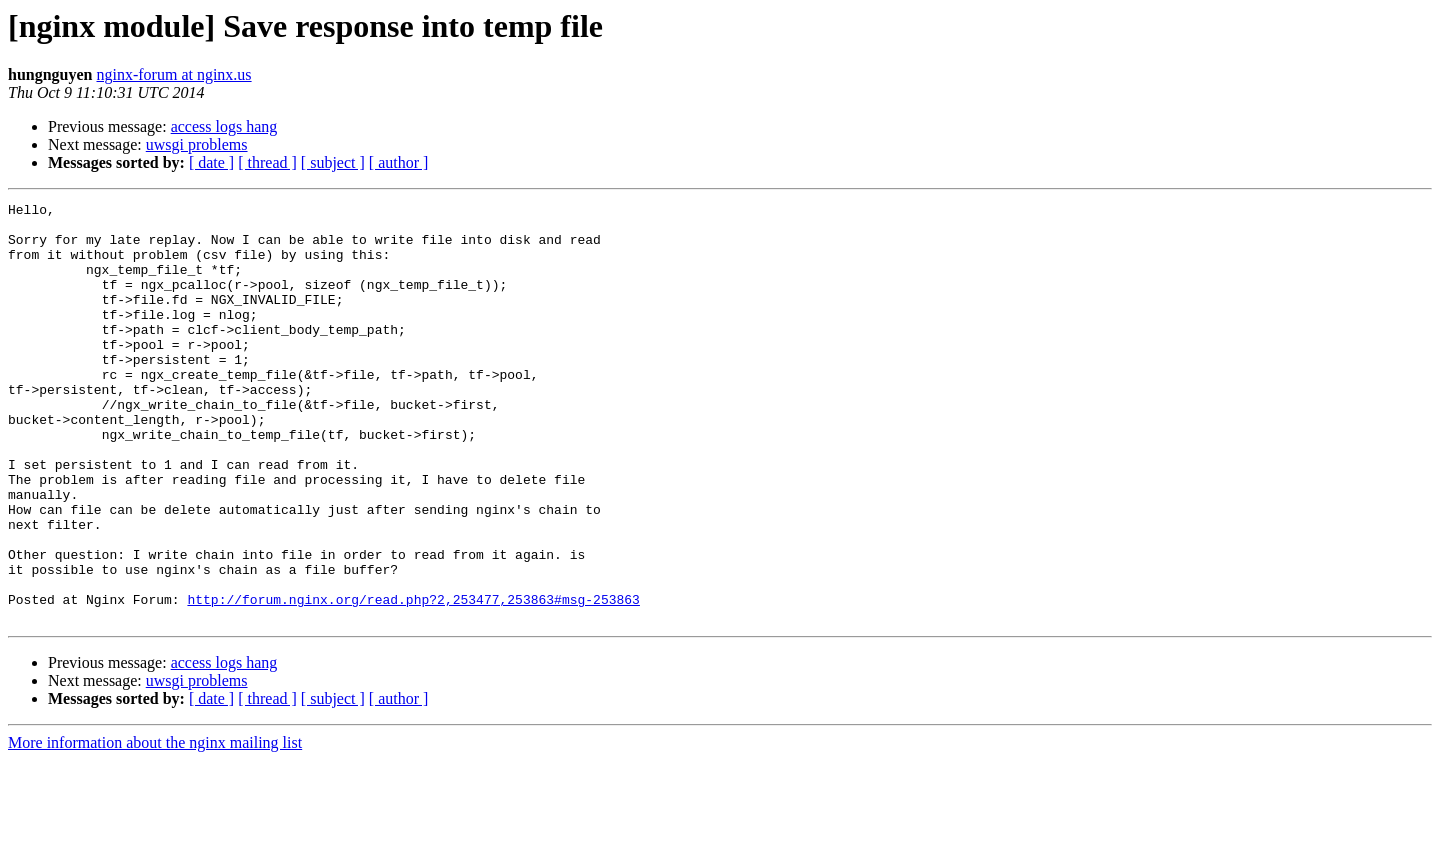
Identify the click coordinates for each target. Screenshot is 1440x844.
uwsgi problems (197, 144)
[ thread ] (267, 162)
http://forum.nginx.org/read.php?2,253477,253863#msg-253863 (413, 680)
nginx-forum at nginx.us (174, 74)
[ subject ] (333, 162)
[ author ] (399, 162)
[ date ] (211, 162)
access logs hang (224, 126)
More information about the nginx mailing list (155, 826)
